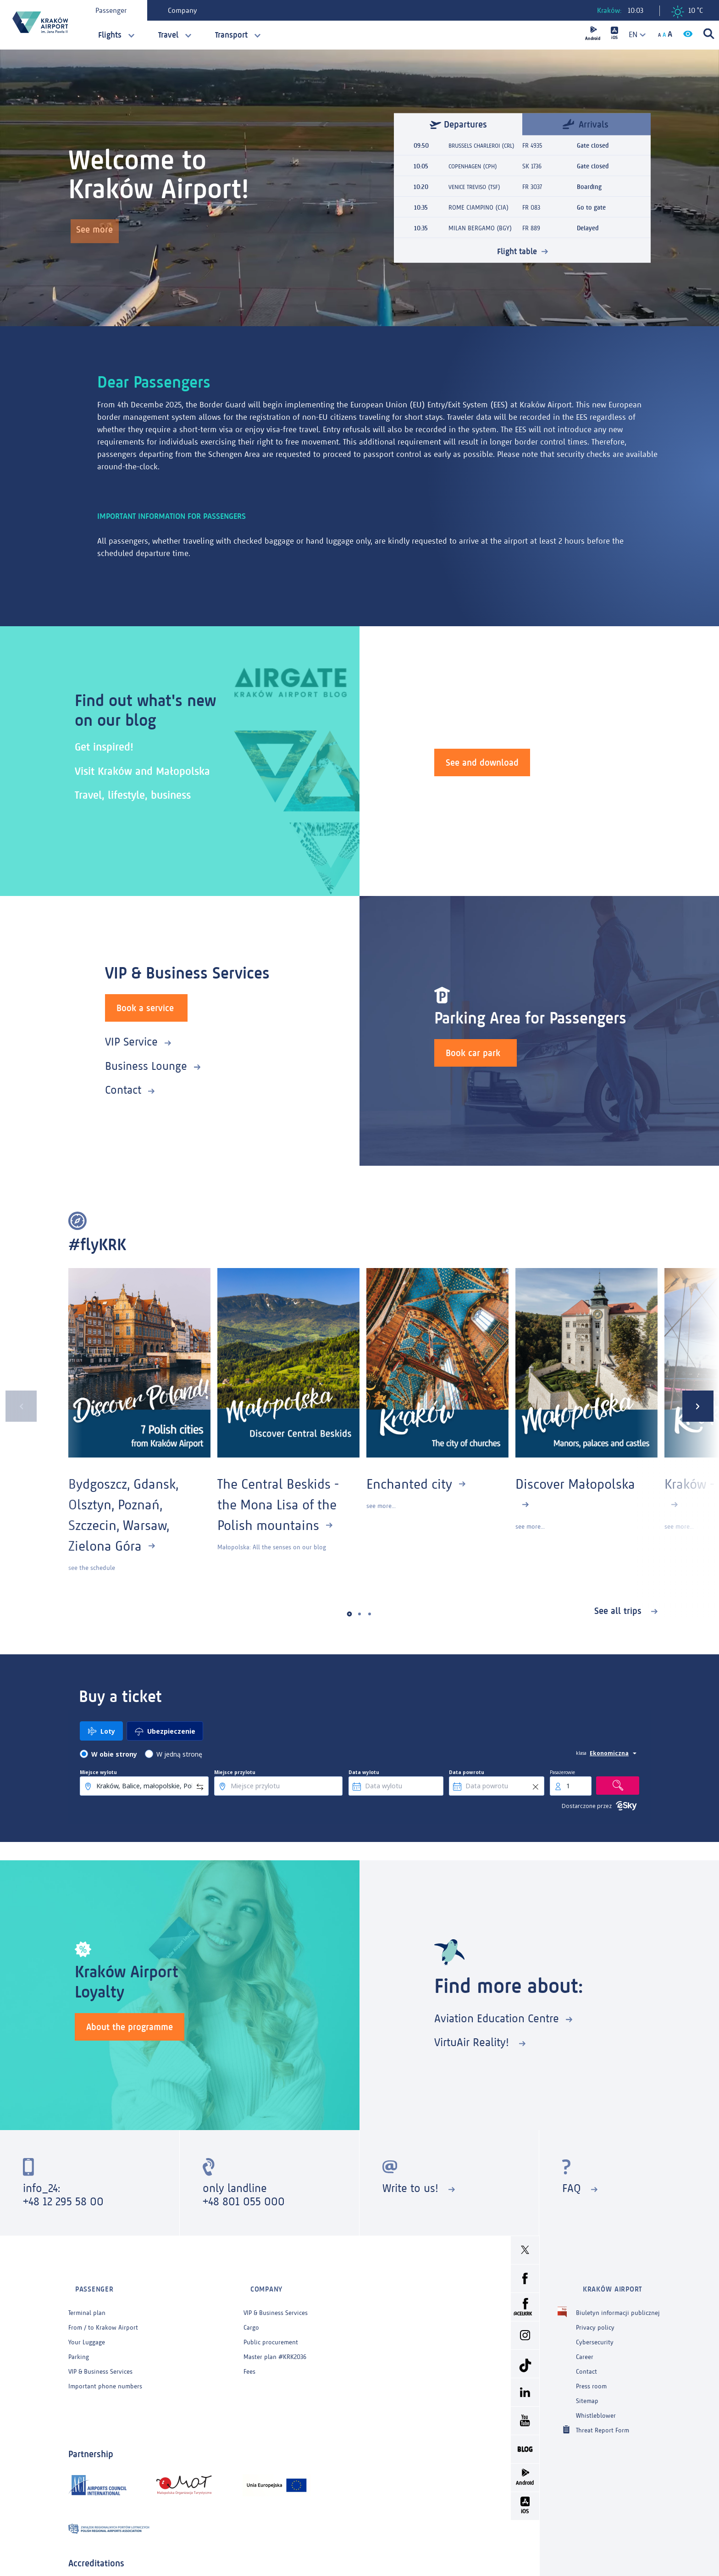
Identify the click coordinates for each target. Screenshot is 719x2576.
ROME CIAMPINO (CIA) (478, 213)
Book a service (145, 1007)
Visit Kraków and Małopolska (151, 770)
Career (584, 2345)
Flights (110, 35)
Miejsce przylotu (234, 1772)
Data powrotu (466, 1772)
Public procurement (270, 2330)
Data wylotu (363, 1772)
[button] (349, 1614)
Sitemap (587, 2389)
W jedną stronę (179, 1754)
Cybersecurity (595, 2330)
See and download (482, 761)
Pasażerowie (562, 1772)
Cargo (251, 2316)
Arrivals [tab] (585, 118)
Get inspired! (108, 746)
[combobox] (634, 34)
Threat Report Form (602, 2418)
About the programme (129, 2025)
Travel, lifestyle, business (140, 794)
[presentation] (15, 1406)
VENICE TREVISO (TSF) (476, 192)
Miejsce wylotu (98, 1772)
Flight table (516, 255)
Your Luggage (86, 2330)
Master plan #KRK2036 (274, 2345)
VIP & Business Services (100, 2360)
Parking (78, 2345)
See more (98, 233)
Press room (591, 2374)
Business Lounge (146, 1064)
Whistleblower (596, 2404)
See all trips (619, 1610)
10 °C (687, 12)
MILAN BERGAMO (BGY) (480, 233)
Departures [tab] (458, 119)
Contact (123, 1089)
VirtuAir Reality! (473, 2042)
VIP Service (131, 1041)
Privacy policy (595, 2316)
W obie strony (114, 1754)
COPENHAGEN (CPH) (475, 171)
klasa (581, 1753)
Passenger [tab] (116, 10)
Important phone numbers (105, 2374)
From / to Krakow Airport (103, 2316)
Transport (231, 35)
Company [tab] (187, 10)
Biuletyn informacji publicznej (618, 2301)
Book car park (473, 1051)
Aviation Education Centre (496, 2018)
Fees (249, 2360)
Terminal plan (86, 2301)
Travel (168, 35)
